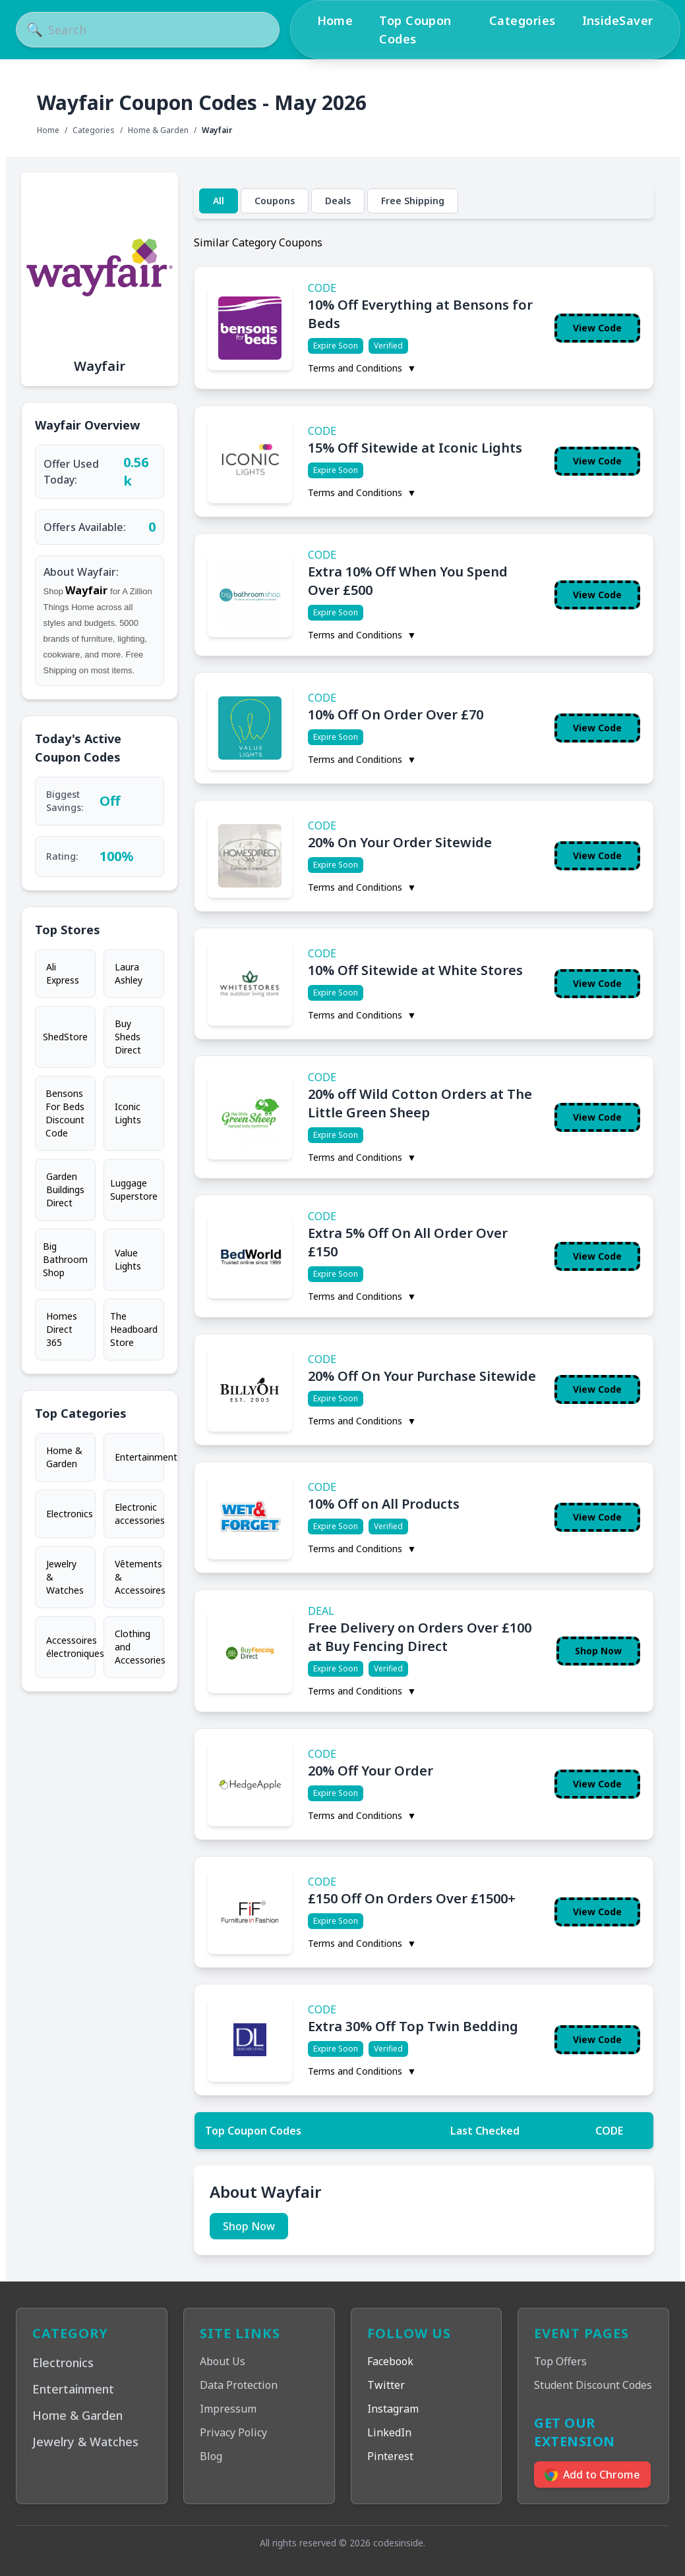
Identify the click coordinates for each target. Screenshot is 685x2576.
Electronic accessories (139, 1513)
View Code (597, 328)
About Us (222, 2361)
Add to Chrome (592, 2474)
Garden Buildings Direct (65, 1189)
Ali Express (62, 973)
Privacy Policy (233, 2432)
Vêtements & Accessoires (139, 1576)
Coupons (274, 200)
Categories (522, 20)
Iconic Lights (128, 1113)
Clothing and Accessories (139, 1646)
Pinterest (390, 2456)
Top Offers (560, 2361)
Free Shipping (412, 200)
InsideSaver (617, 20)
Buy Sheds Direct (128, 1036)
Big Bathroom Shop (65, 1259)
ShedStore (65, 1036)
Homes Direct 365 (61, 1329)
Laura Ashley (128, 973)
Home (335, 20)
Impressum (228, 2408)
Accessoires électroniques (71, 1647)
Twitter (386, 2385)
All (218, 200)
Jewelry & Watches (65, 1576)
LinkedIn (389, 2432)
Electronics (69, 1513)
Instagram (393, 2408)
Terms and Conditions (362, 368)
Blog (211, 2456)
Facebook (390, 2361)
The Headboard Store (134, 1329)
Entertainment (139, 1457)
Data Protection (239, 2385)
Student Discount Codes (593, 2385)
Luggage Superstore (134, 1189)
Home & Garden (158, 130)
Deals (338, 200)
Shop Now (598, 1650)
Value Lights (128, 1259)
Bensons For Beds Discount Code (64, 1113)
